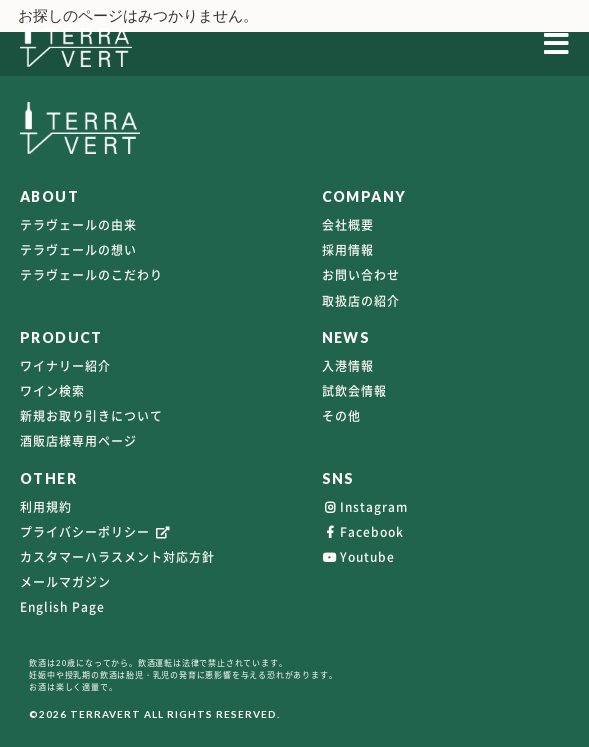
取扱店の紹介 (361, 301)
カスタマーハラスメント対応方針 (117, 557)
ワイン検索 (52, 391)
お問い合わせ (361, 275)
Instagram (365, 507)
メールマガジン (65, 582)
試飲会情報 (354, 391)
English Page (62, 607)
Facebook (363, 532)
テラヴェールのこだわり (91, 275)
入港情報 (348, 366)
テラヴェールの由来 (78, 225)
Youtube (358, 557)
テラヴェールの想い (78, 250)
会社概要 (348, 225)
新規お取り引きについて (91, 416)
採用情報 (348, 250)
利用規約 (46, 507)
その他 (341, 416)
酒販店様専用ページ (78, 441)
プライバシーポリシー (96, 532)
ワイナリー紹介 (65, 366)
